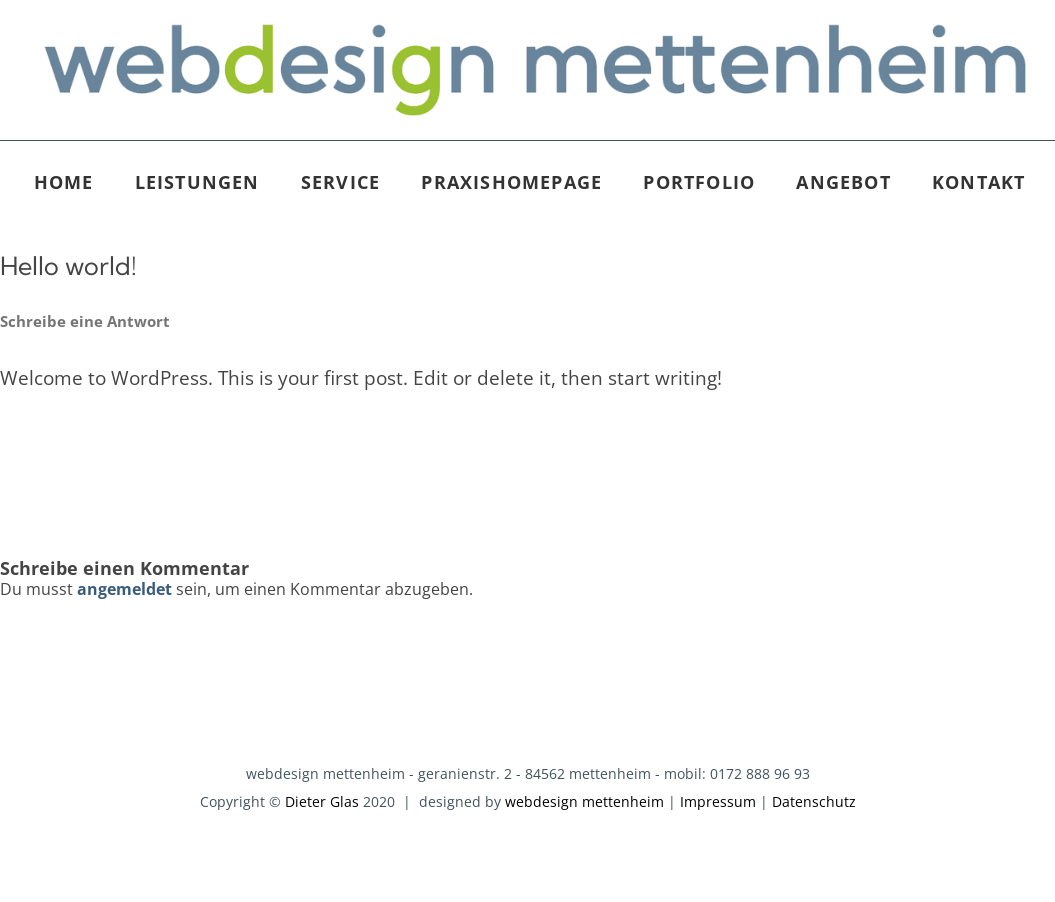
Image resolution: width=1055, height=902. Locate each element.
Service (340, 182)
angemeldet (124, 589)
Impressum (718, 801)
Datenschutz (814, 801)
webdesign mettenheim (584, 801)
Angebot (843, 182)
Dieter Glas (322, 801)
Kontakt (978, 182)
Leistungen (197, 182)
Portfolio (699, 182)
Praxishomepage (511, 182)
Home (64, 182)
